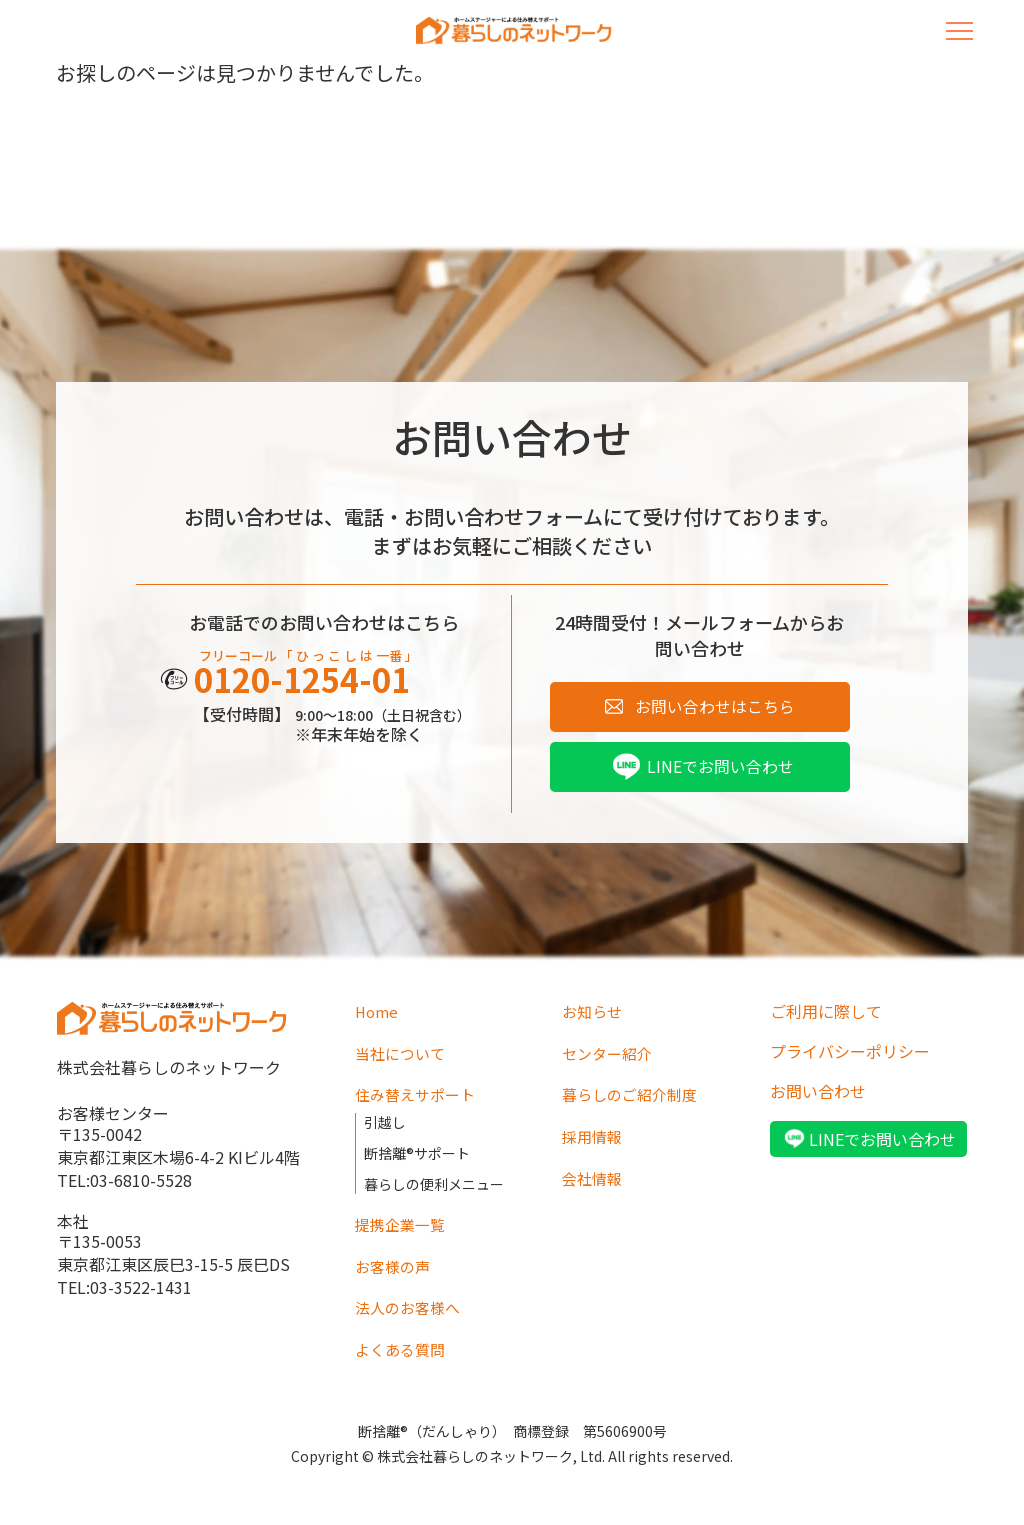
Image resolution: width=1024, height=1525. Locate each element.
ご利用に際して (826, 1019)
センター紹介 (610, 1059)
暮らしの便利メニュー (434, 1181)
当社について (403, 1059)
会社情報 (594, 1179)
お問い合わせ (818, 1099)
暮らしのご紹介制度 (634, 1099)
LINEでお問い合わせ (720, 773)
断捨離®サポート (417, 1153)
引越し (385, 1125)
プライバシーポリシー (850, 1059)
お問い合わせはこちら (715, 709)
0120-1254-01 (313, 684)
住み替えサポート (419, 1099)
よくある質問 (403, 1340)
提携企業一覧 (403, 1220)
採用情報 (594, 1139)
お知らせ (594, 1019)
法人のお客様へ (411, 1300)
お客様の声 (395, 1260)
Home (378, 1019)
